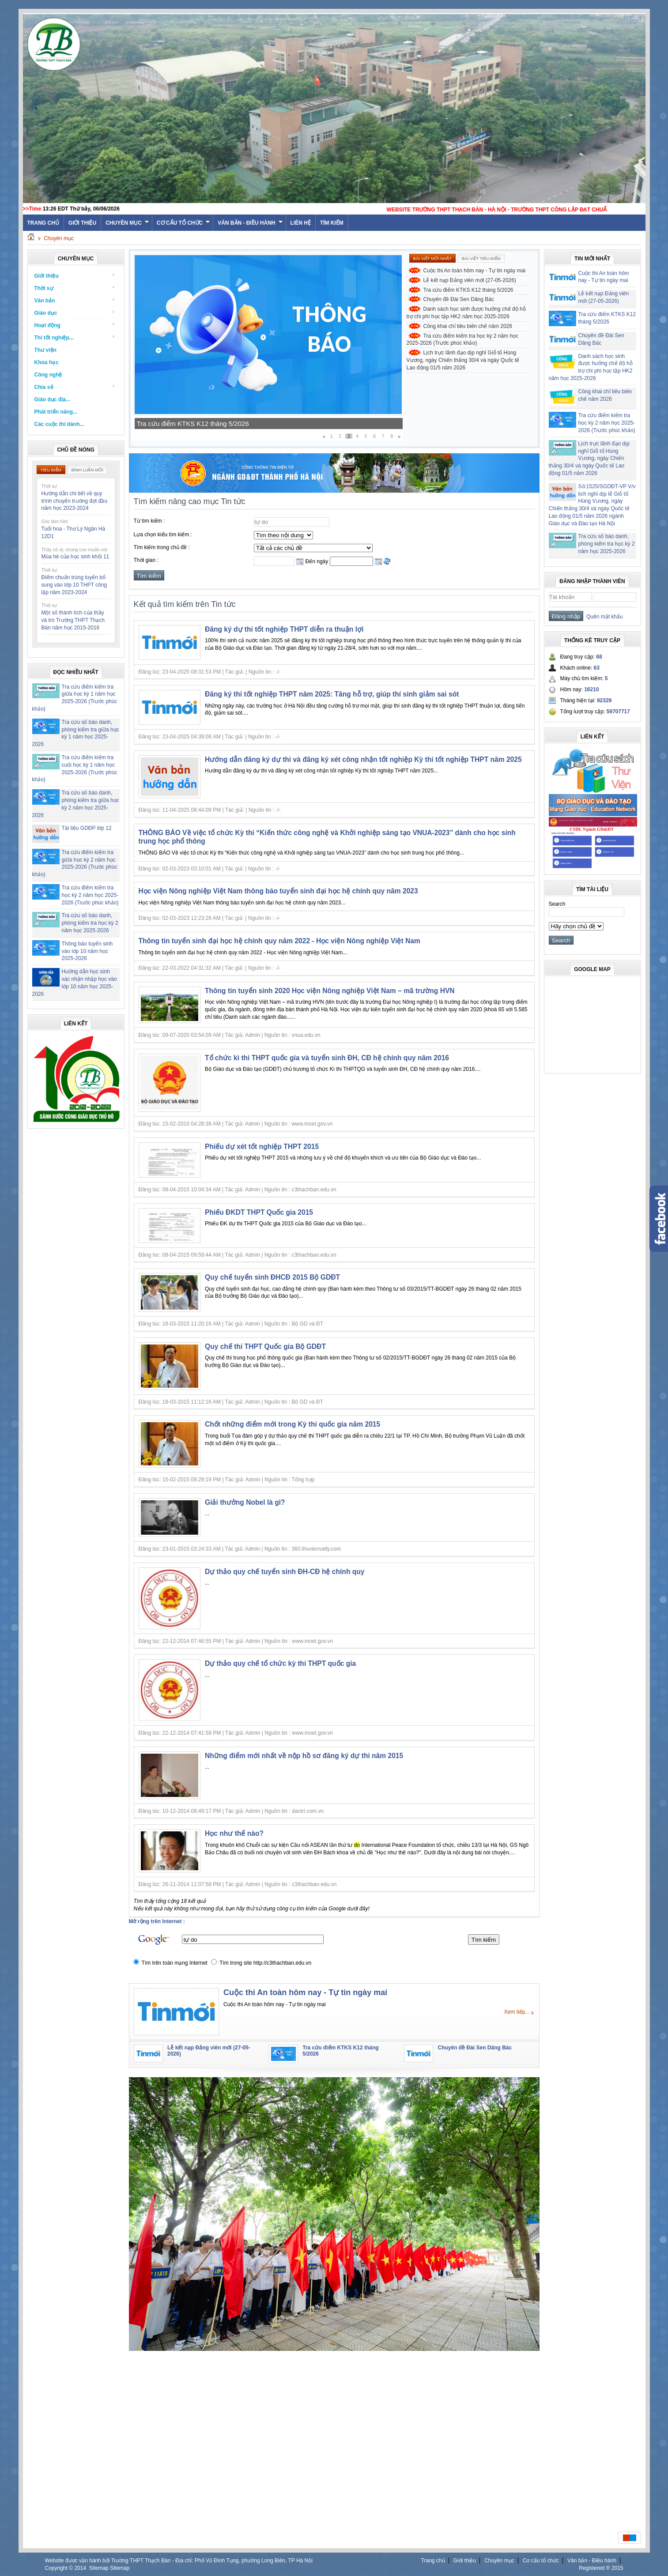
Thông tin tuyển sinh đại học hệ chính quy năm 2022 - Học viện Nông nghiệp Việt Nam (279, 941)
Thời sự (74, 288)
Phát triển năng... (56, 412)
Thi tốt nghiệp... (74, 337)
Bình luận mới (87, 469)
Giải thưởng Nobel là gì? (245, 1502)
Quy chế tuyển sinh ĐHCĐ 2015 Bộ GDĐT (272, 1277)
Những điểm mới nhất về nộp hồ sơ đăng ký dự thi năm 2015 (304, 1755)
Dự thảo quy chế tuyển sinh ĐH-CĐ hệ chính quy (284, 1571)
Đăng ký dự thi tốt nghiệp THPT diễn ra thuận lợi (284, 629)
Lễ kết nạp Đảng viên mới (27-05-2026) (194, 423)
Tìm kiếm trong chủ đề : (162, 547)
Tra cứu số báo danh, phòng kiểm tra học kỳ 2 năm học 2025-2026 (90, 923)
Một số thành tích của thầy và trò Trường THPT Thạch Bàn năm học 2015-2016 (73, 620)
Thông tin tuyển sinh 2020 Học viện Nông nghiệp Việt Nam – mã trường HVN (330, 990)
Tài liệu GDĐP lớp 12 (87, 828)
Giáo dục (74, 312)
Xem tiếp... (517, 2012)
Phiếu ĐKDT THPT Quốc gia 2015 (259, 1212)
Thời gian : (146, 560)
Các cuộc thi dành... (59, 424)
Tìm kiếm (331, 223)
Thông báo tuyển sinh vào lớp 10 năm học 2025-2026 (87, 951)
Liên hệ (301, 223)
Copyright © (60, 2568)
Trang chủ (433, 2560)
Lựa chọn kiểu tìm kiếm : (163, 534)
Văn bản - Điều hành (250, 223)
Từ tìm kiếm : (149, 521)
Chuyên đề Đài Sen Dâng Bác (458, 299)
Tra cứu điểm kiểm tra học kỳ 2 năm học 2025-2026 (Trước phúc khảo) (90, 895)
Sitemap (99, 2568)
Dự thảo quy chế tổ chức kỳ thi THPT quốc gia (280, 1663)
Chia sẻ (74, 387)
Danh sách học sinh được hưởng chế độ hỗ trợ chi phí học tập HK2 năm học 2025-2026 (466, 313)
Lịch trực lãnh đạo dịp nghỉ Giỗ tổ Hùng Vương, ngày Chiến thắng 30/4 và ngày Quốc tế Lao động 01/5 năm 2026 (463, 360)
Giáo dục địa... (52, 399)
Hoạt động (74, 325)
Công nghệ (48, 375)
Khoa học (46, 362)
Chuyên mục (127, 223)
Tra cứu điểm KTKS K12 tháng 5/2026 (468, 290)
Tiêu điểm (51, 469)
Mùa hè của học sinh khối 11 (75, 557)
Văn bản (74, 300)
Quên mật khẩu (603, 617)
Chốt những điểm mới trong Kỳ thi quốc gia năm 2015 (292, 1424)
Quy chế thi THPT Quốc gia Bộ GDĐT (265, 1346)
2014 (80, 2568)
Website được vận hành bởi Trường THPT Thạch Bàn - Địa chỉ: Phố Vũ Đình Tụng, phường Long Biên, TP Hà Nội (179, 2560)
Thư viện (45, 350)
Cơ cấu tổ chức (183, 223)
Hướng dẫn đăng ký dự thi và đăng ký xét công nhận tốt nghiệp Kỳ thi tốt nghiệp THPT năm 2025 (363, 759)
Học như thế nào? (234, 1833)
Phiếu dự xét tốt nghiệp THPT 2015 (262, 1146)
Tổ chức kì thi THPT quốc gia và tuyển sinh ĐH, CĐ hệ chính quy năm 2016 (327, 1058)
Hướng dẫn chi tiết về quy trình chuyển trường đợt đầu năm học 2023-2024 (74, 501)
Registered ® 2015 (601, 2568)
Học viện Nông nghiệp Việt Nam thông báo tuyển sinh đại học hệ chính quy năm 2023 (278, 891)
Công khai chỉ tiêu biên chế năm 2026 (467, 326)
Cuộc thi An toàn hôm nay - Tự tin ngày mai (474, 270)
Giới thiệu (82, 223)
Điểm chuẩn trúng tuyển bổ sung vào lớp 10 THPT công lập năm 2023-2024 (74, 584)
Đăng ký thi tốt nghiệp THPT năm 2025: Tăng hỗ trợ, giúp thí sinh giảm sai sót (332, 694)
